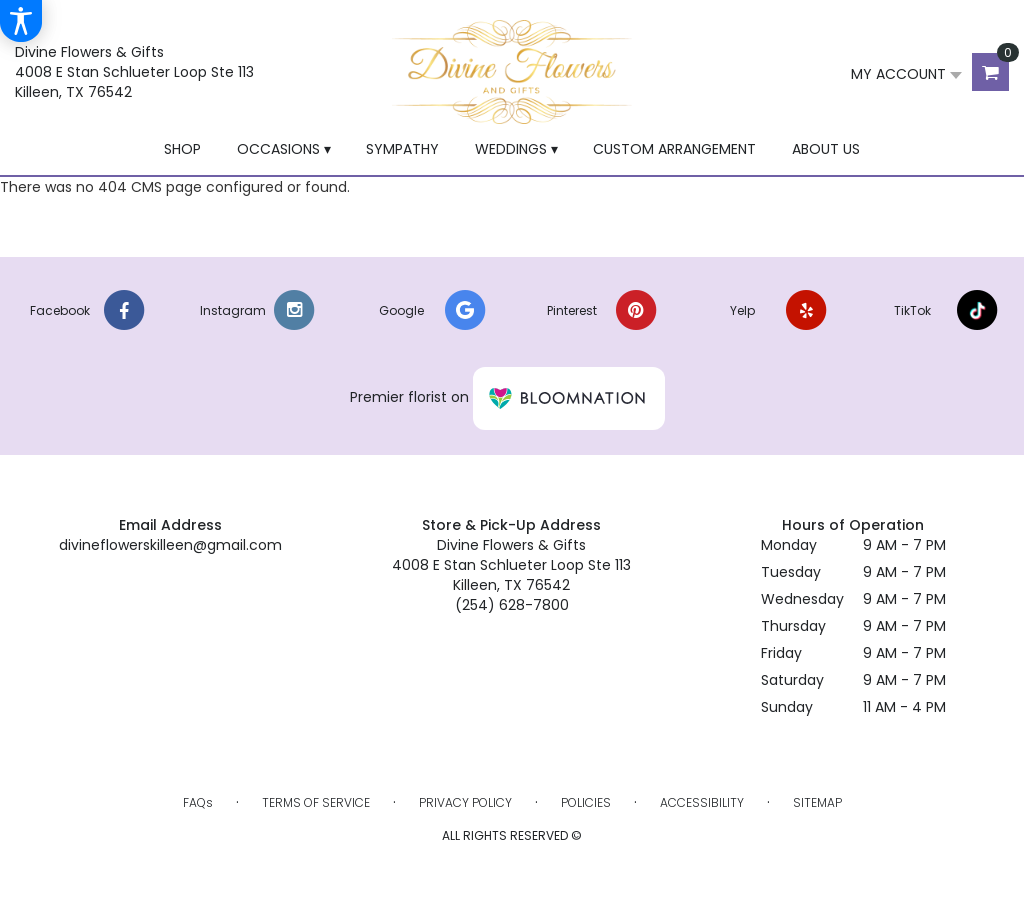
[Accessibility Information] (21, 21)
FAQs (198, 802)
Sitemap (817, 802)
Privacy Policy (465, 802)
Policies (586, 802)
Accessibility (702, 802)
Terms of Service (316, 802)
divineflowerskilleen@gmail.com (170, 545)
